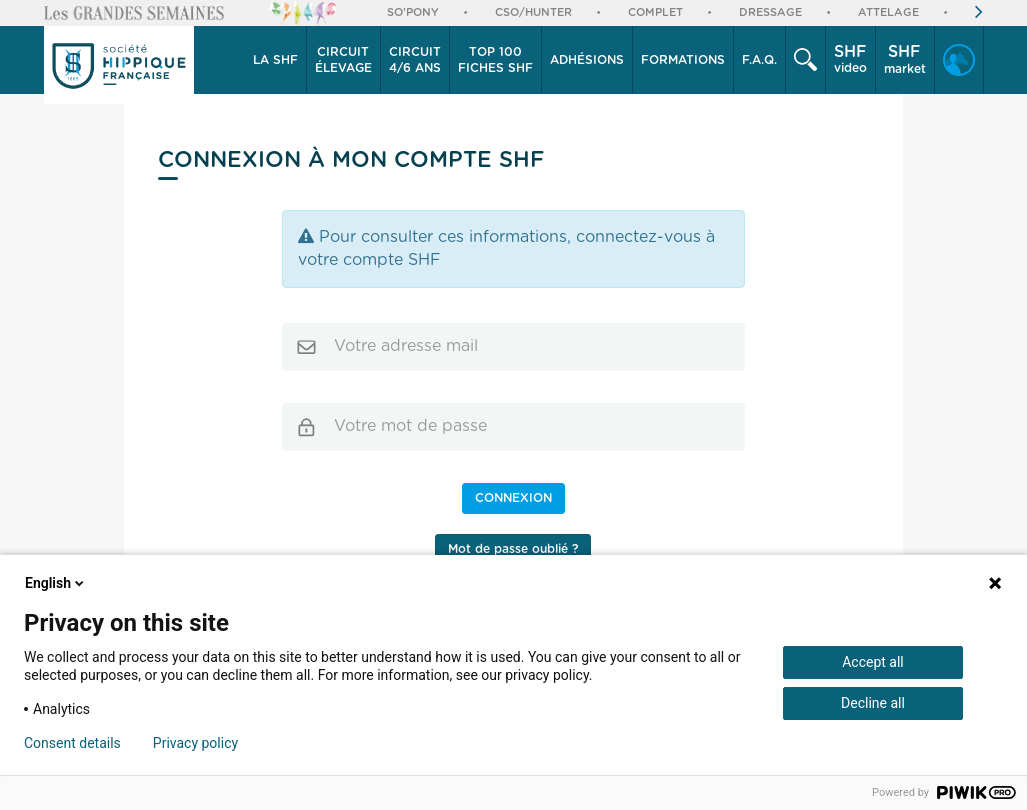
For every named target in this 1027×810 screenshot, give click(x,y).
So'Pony (413, 12)
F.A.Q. (759, 60)
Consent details (72, 743)
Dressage (770, 12)
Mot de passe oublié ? (513, 549)
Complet (655, 12)
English (56, 583)
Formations (683, 60)
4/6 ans (415, 59)
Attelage (888, 12)
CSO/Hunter (533, 12)
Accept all (873, 662)
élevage (343, 59)
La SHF (275, 60)
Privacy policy (195, 743)
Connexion (513, 498)
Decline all (873, 703)
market (905, 59)
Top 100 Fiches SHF (495, 60)
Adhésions (587, 60)
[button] (276, 60)
